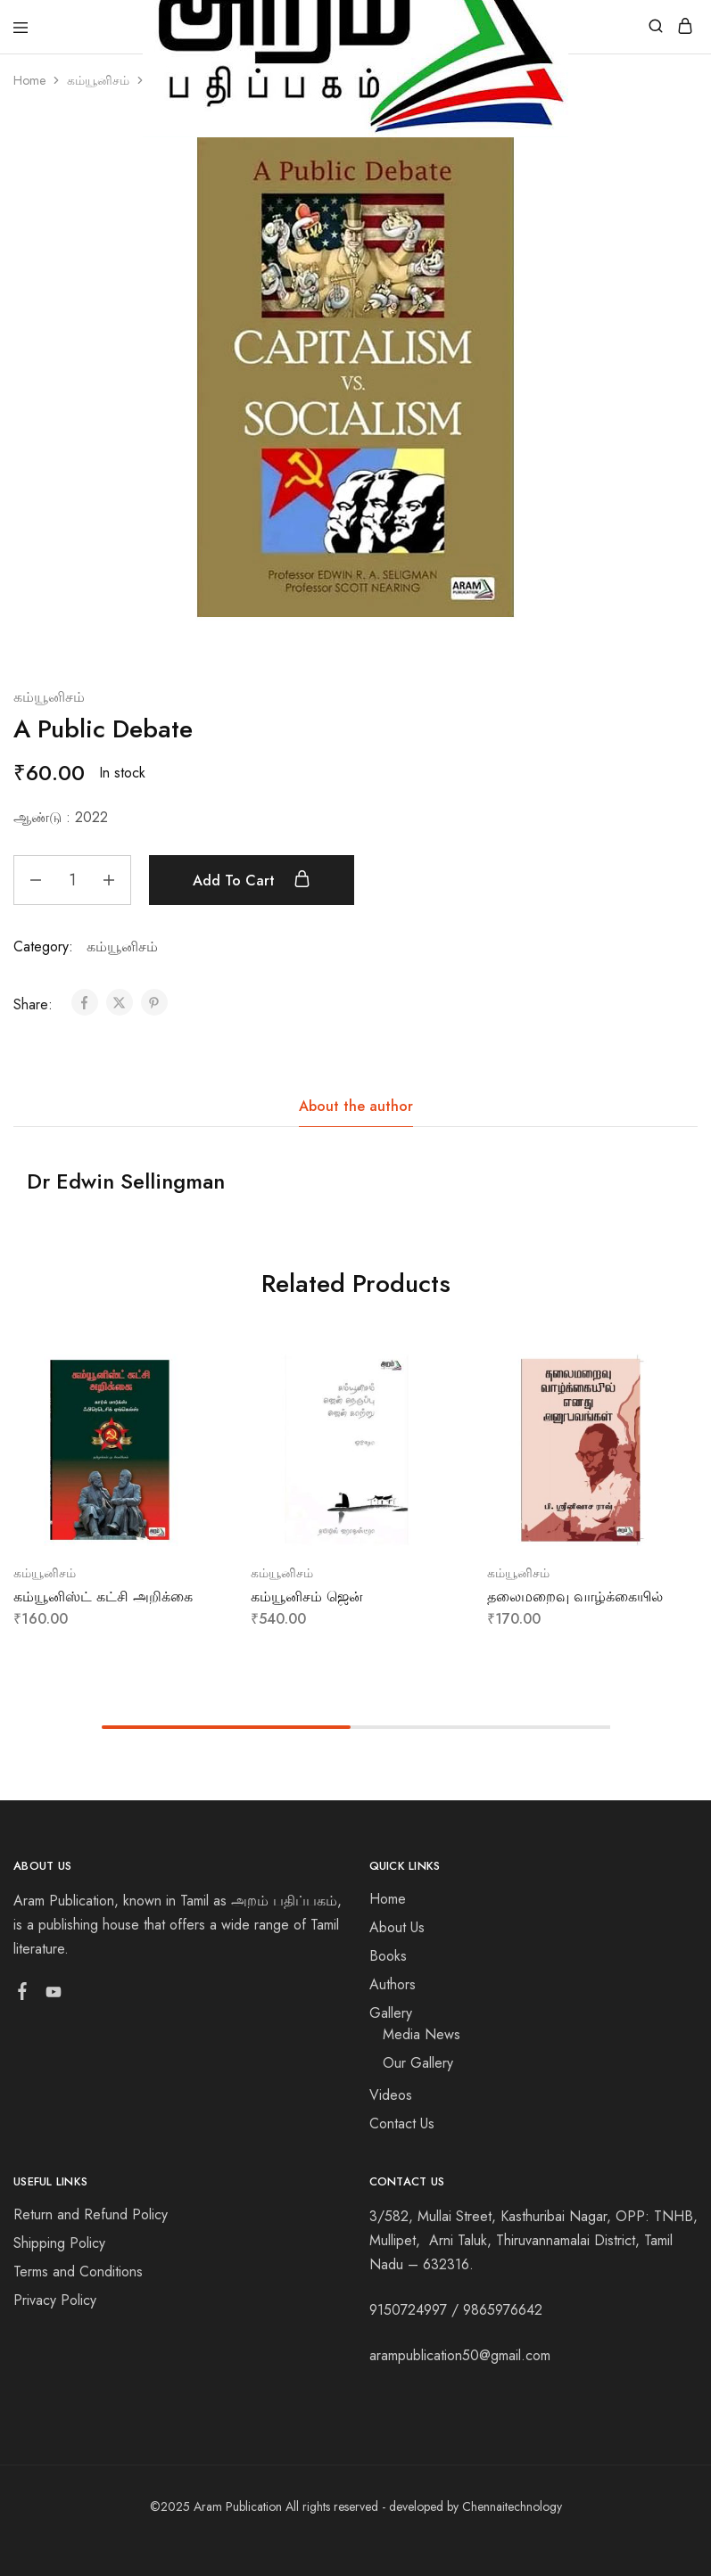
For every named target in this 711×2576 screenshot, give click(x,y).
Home (29, 80)
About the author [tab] (356, 1106)
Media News (421, 2034)
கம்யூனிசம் (98, 80)
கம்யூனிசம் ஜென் (307, 1596)
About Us (397, 1927)
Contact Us (401, 2123)
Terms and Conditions (78, 2271)
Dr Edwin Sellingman (126, 1181)
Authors (392, 1984)
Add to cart (251, 880)
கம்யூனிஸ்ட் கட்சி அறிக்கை (103, 1596)
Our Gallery (418, 2063)
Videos (390, 2095)
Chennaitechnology (512, 2506)
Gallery (390, 2013)
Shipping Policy (59, 2243)
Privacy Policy (54, 2300)
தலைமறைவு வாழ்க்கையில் (575, 1596)
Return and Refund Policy (90, 2214)
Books (388, 1956)
